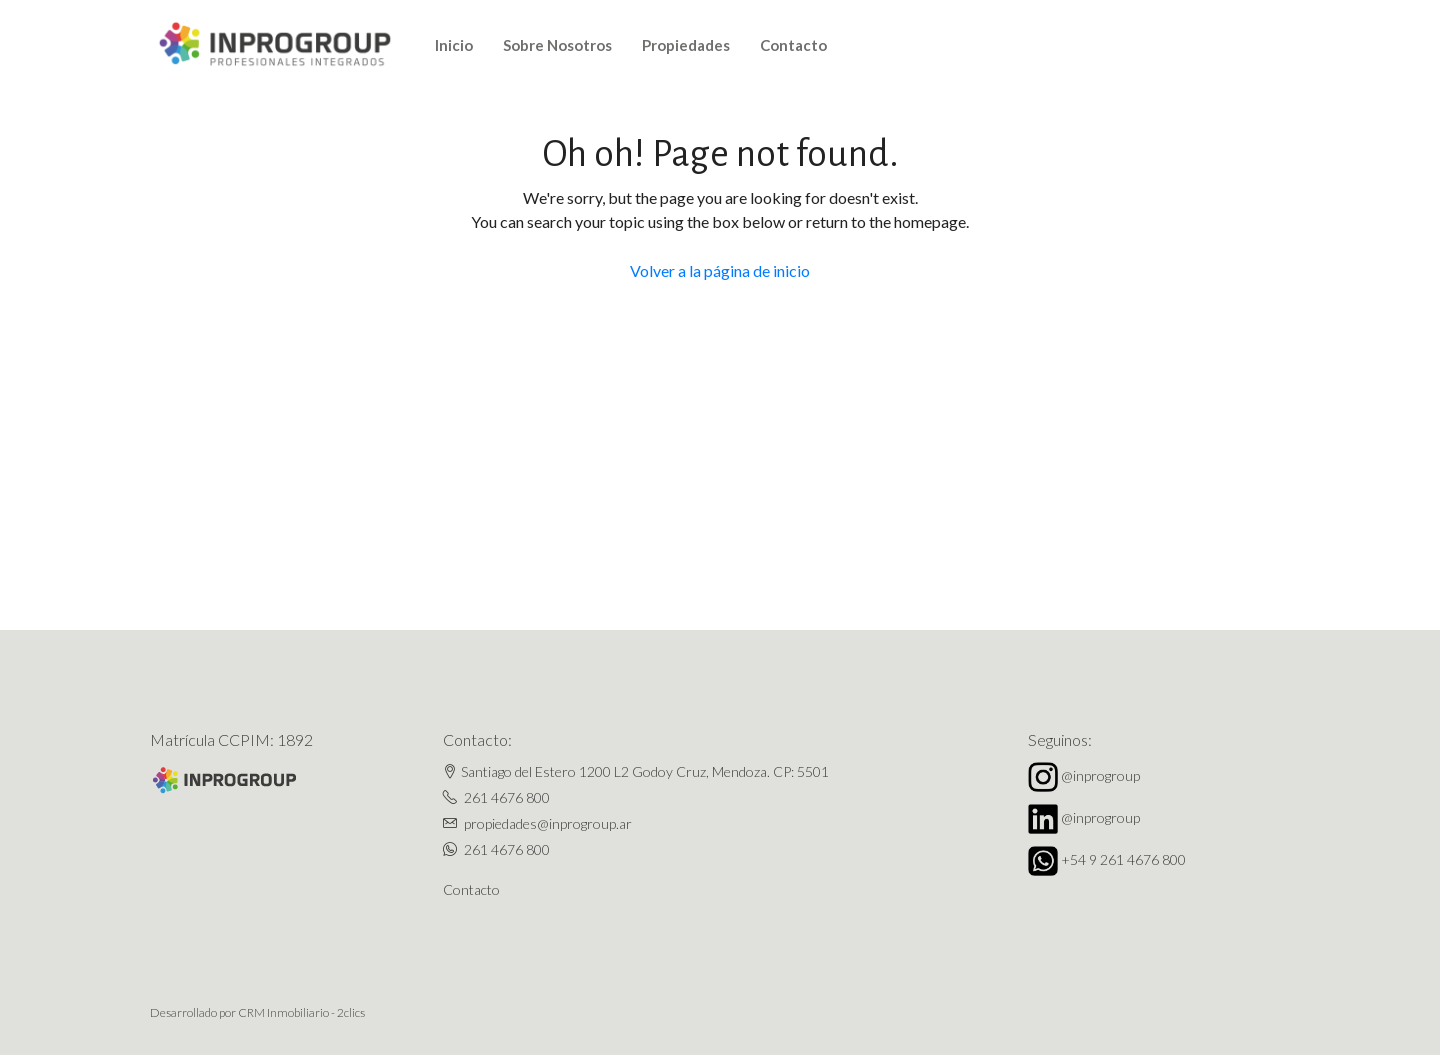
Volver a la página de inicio (720, 270)
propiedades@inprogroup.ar (548, 823)
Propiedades (686, 45)
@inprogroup (1100, 775)
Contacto (793, 45)
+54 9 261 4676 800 (1123, 859)
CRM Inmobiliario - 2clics (301, 1012)
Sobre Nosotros (557, 45)
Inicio (454, 45)
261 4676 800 (507, 797)
